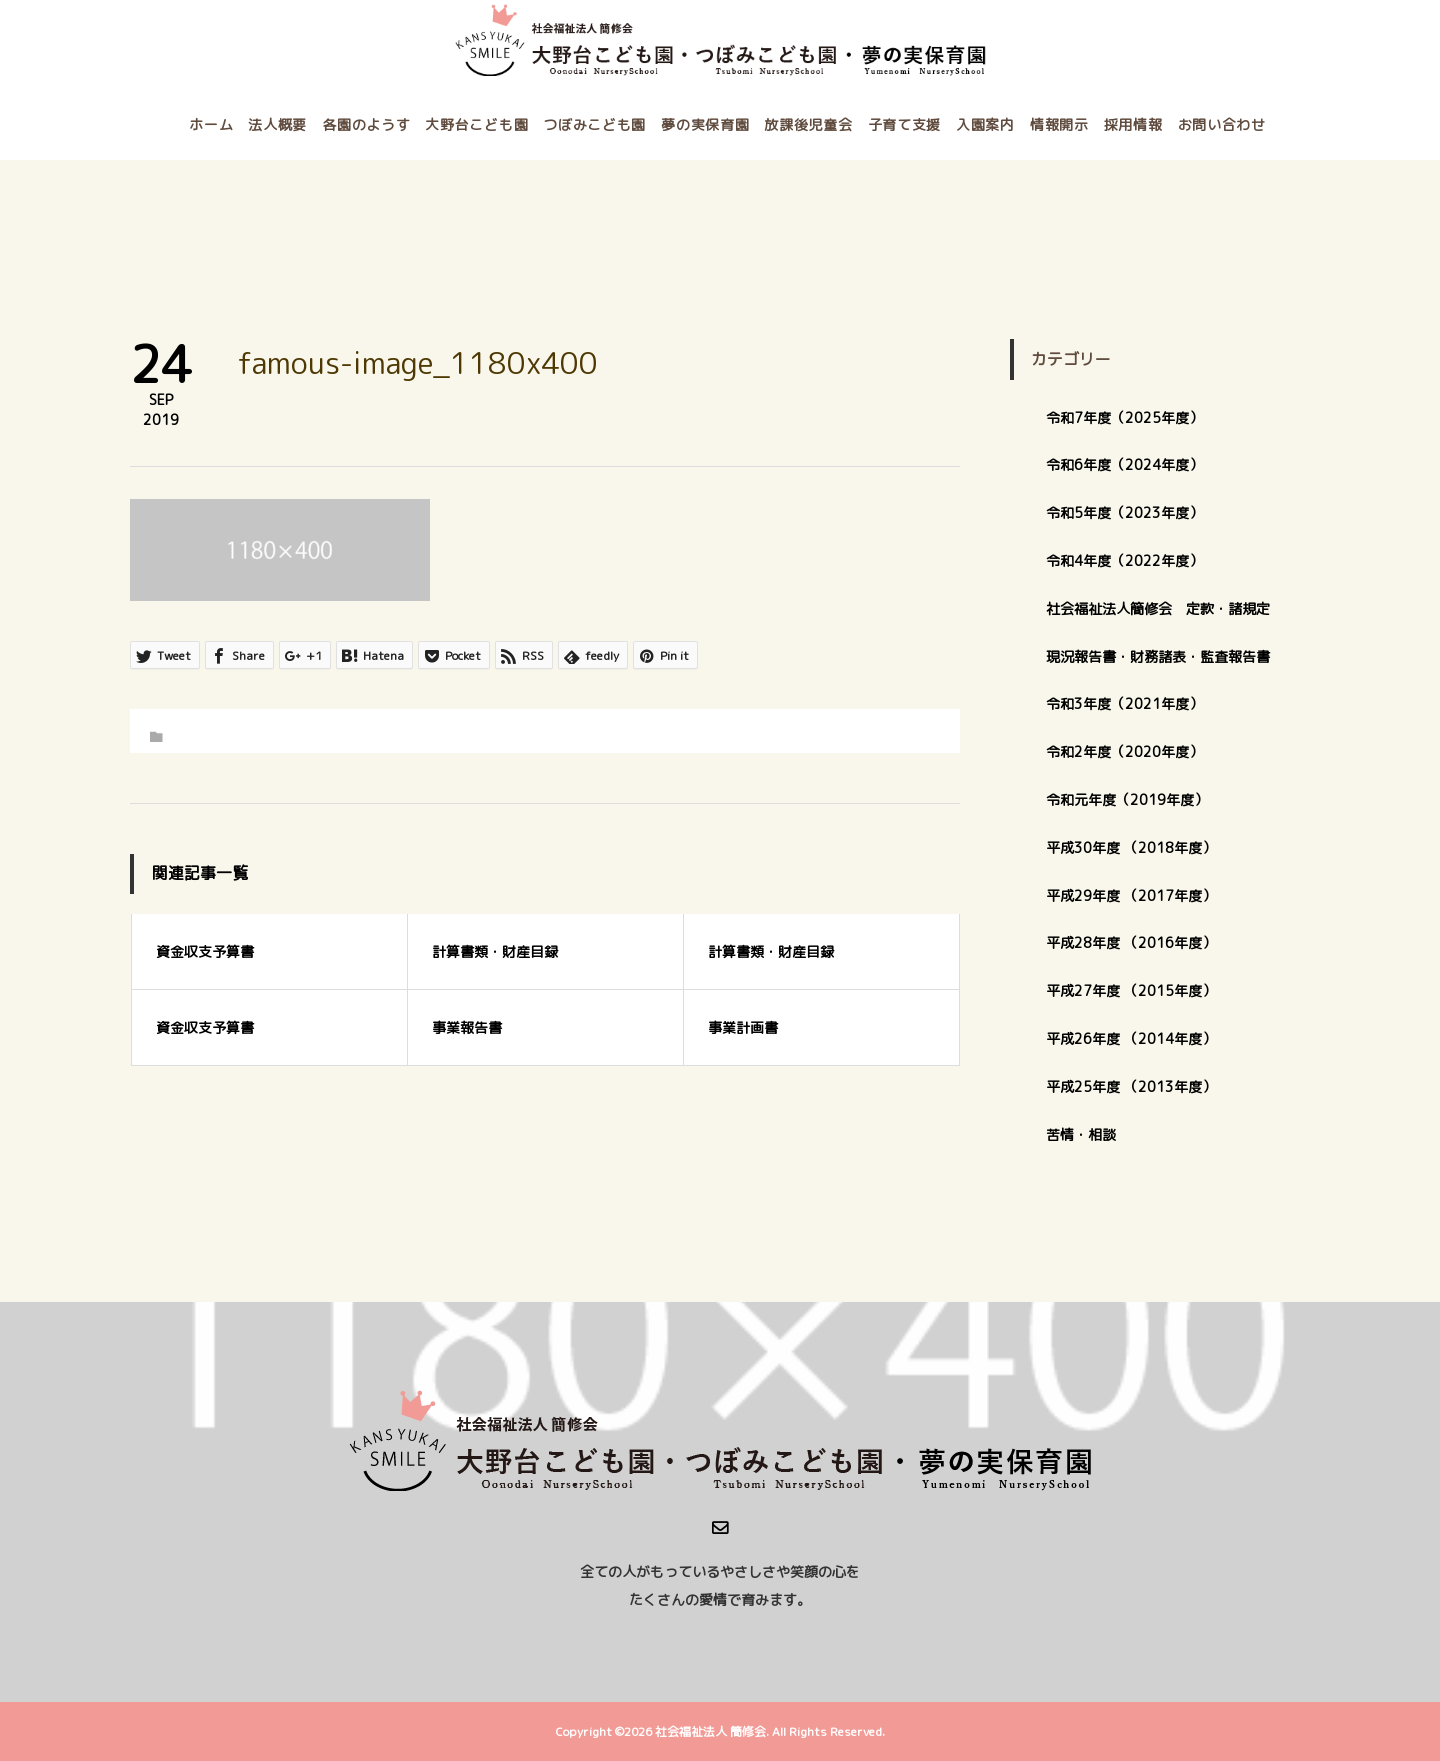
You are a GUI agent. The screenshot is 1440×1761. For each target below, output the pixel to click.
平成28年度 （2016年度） (1131, 942)
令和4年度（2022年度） (1124, 560)
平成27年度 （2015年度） (1131, 990)
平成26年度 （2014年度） (1131, 1038)
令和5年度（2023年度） (1124, 512)
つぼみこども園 (594, 124)
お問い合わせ (1222, 124)
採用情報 (1133, 124)
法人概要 (277, 124)
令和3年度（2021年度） (1124, 703)
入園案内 (985, 124)
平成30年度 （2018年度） (1131, 847)
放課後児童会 (808, 124)
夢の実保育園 (705, 124)
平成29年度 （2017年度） (1138, 895)
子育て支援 (905, 124)
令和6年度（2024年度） (1124, 464)
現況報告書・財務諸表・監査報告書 (1158, 656)
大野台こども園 (476, 124)
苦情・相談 (1081, 1134)
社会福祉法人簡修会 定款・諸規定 (1158, 608)
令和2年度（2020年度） (1124, 751)
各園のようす (366, 124)
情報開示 (1059, 124)
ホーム (211, 124)
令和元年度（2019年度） (1127, 799)
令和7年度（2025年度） (1124, 417)
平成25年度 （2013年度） (1131, 1086)
